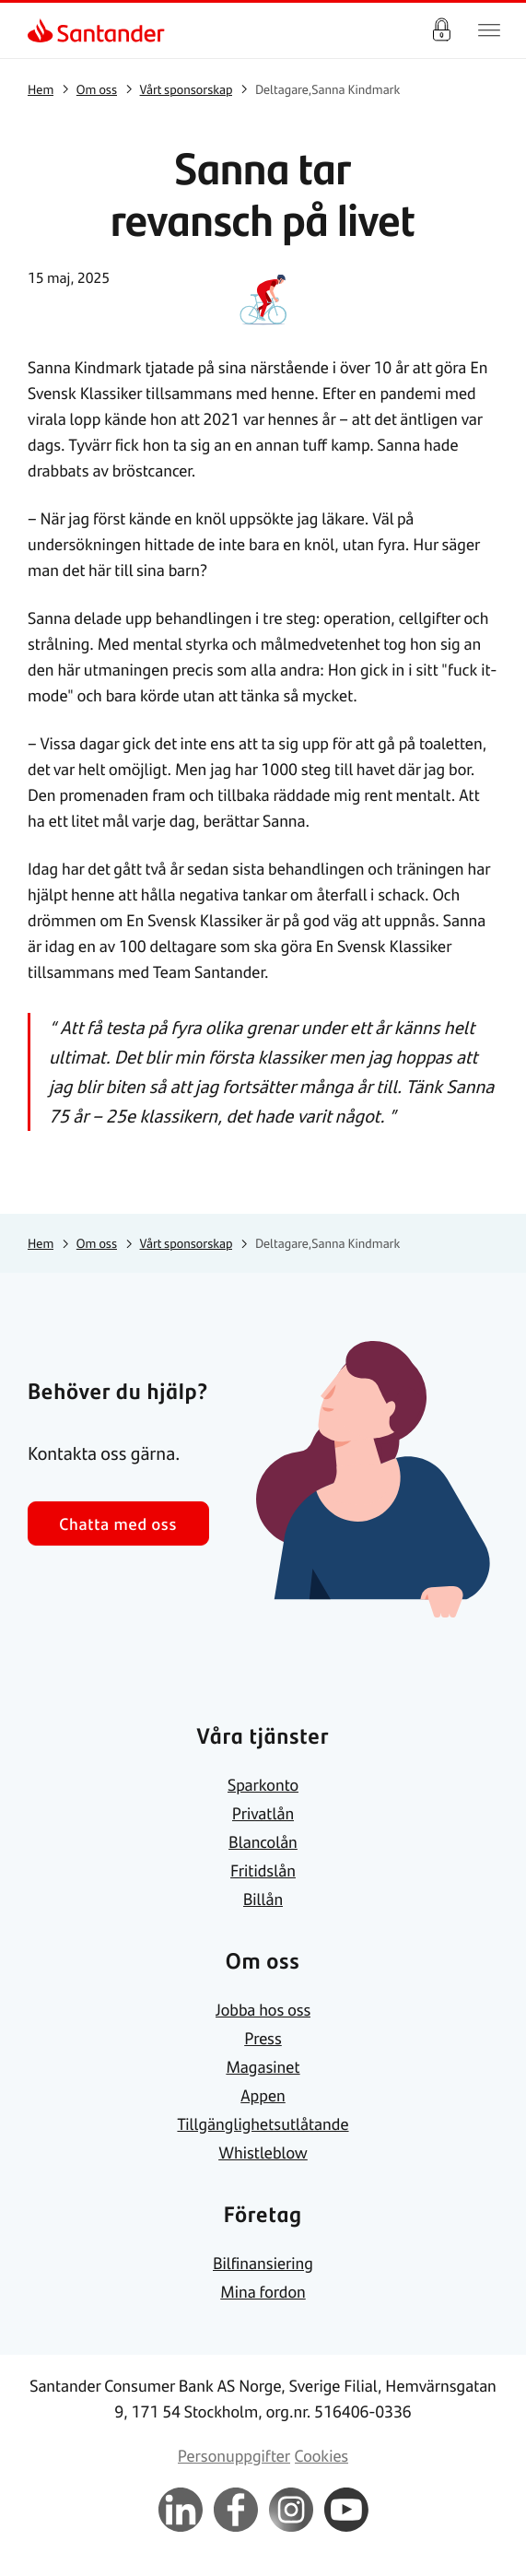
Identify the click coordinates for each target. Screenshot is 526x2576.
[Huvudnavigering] (489, 30)
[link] (42, 30)
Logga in (441, 30)
